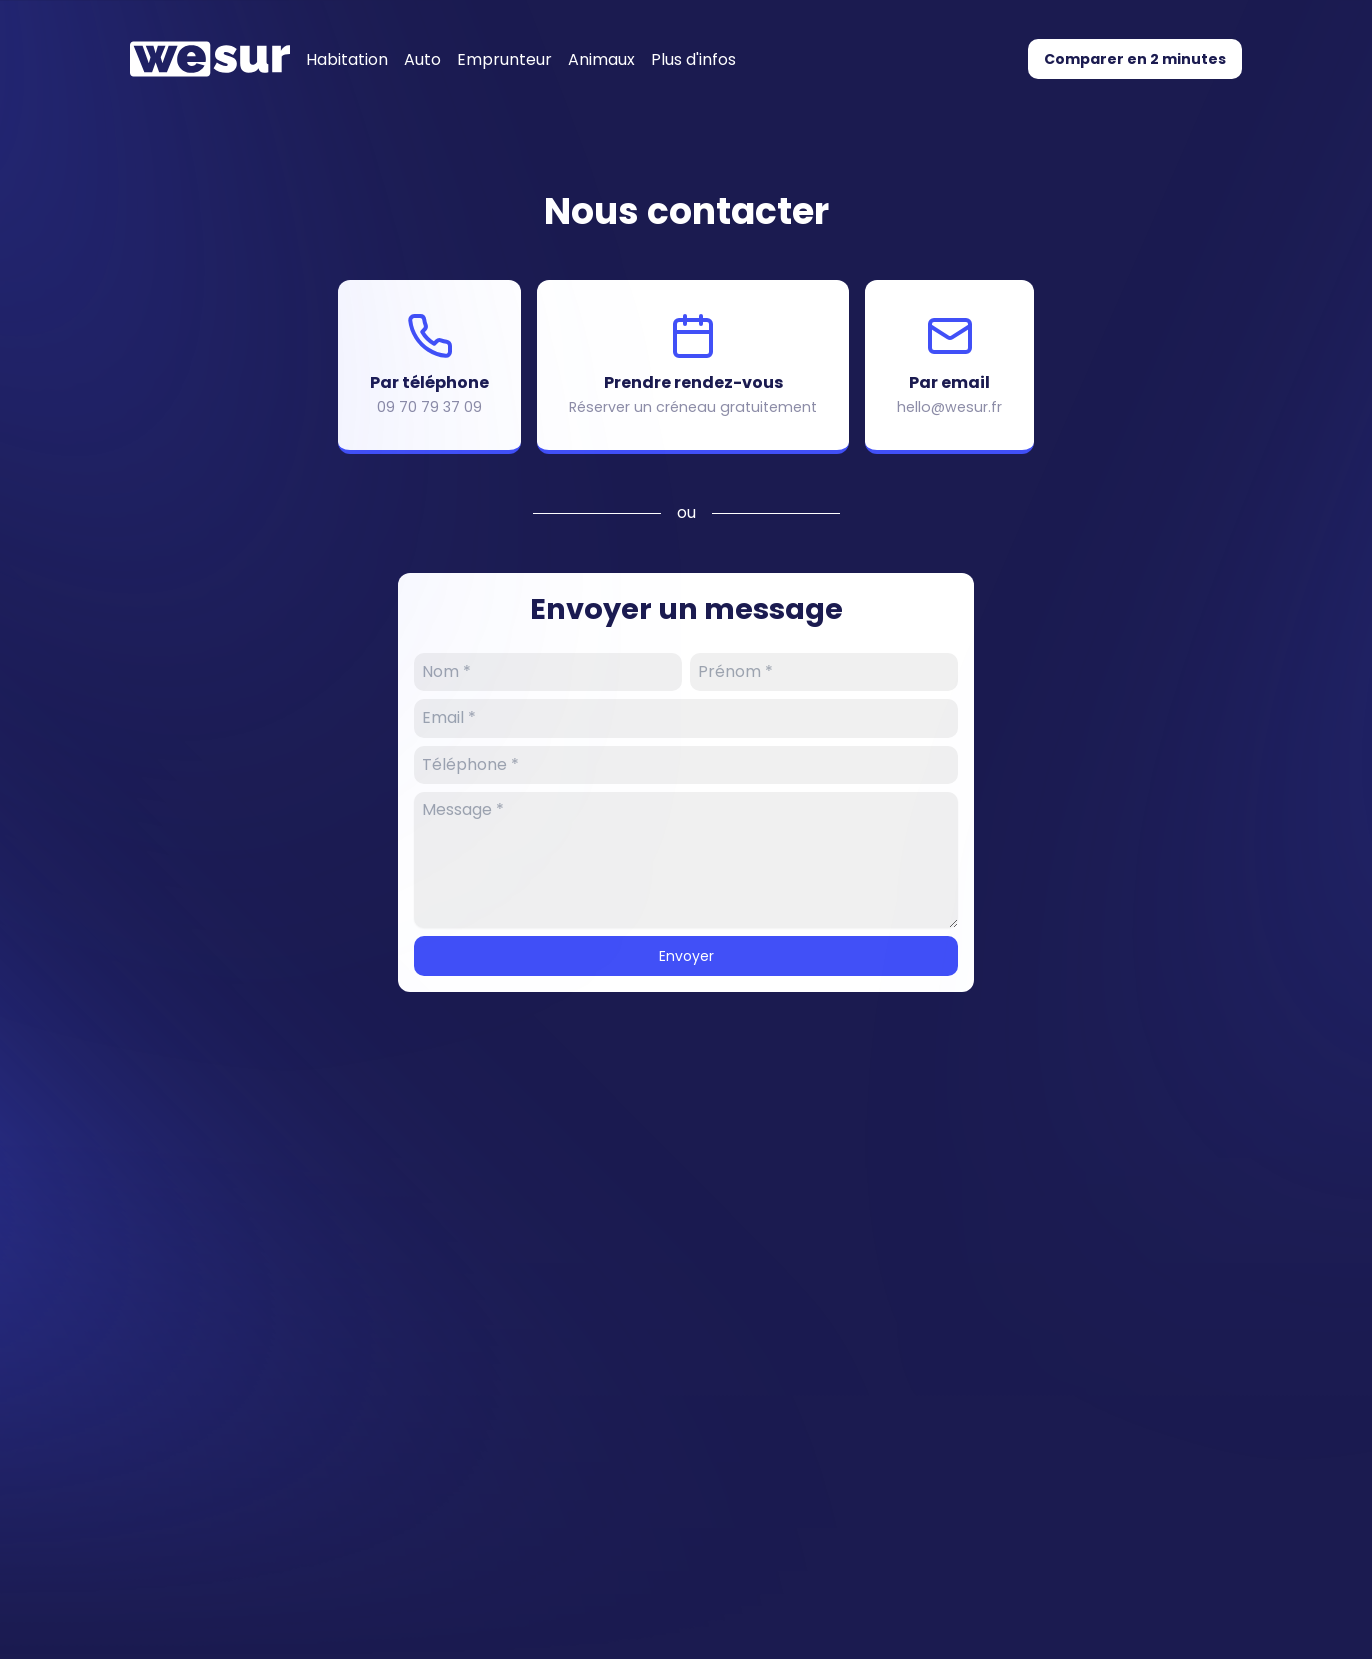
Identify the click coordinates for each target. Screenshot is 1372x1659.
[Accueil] (210, 59)
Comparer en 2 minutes (1135, 59)
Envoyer (686, 956)
